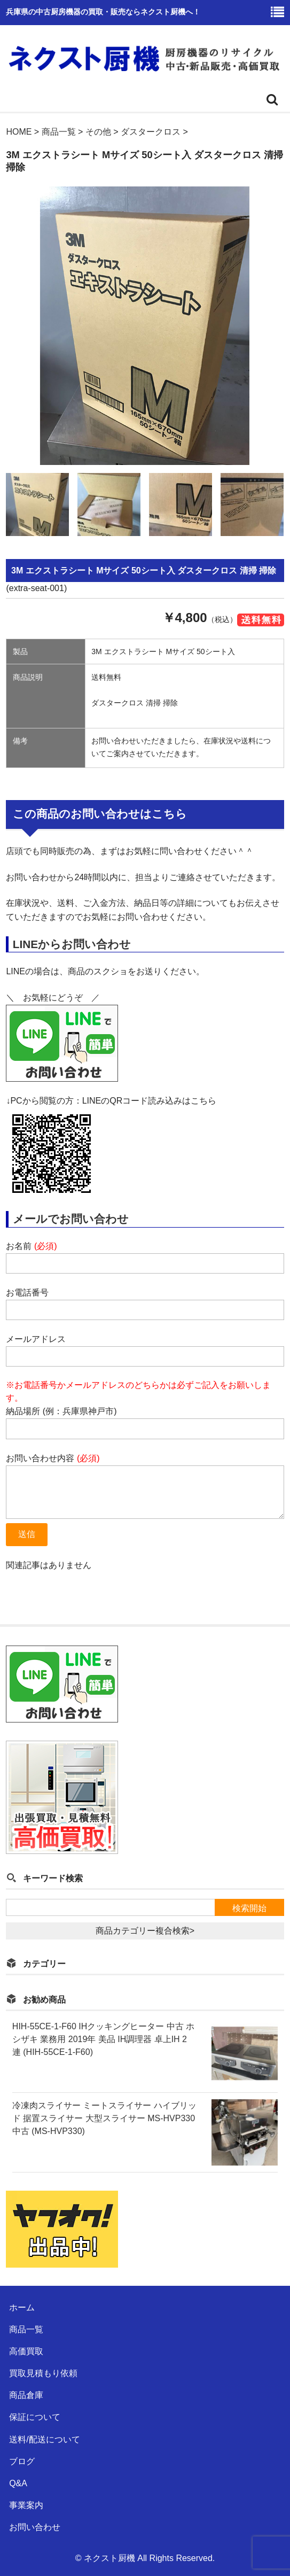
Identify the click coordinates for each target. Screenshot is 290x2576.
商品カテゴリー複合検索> (145, 1930)
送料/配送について (44, 2439)
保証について (34, 2417)
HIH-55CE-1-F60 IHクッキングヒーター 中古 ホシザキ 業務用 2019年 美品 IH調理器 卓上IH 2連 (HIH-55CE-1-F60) (103, 2039)
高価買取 (26, 2351)
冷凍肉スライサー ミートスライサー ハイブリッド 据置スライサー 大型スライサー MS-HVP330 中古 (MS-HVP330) (104, 2118)
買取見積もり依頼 (43, 2373)
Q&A (18, 2483)
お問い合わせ (34, 2527)
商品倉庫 (26, 2395)
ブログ (22, 2461)
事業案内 (26, 2505)
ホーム (22, 2307)
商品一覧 (26, 2329)
